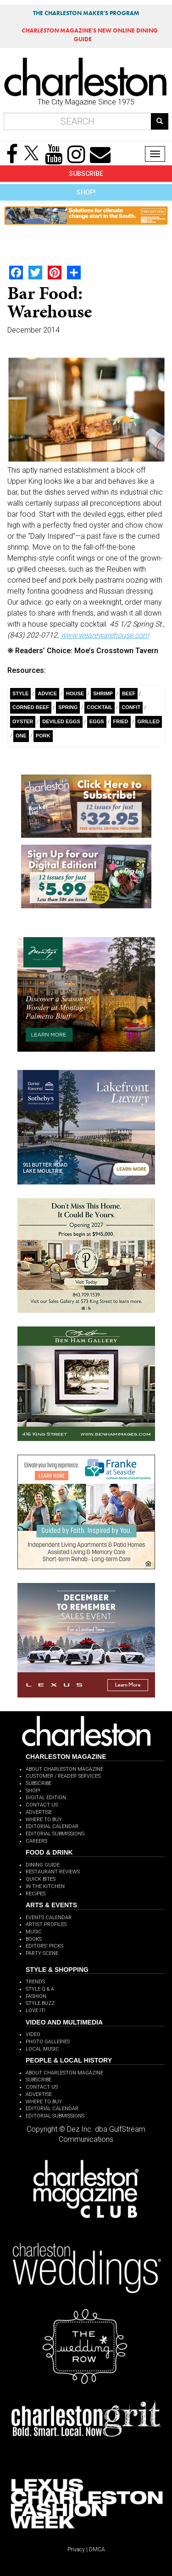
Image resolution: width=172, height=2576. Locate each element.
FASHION (36, 1996)
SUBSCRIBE (86, 173)
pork (43, 735)
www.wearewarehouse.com (105, 635)
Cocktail (99, 707)
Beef (128, 693)
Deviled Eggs (61, 721)
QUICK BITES (40, 1879)
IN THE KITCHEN (45, 1886)
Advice (47, 693)
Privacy (76, 2549)
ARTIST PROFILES (46, 1924)
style (20, 693)
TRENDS (35, 1982)
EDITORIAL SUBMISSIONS (55, 1834)
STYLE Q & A (40, 1989)
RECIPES (35, 1894)
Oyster (22, 721)
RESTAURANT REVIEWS (53, 1872)
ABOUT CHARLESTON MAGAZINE (64, 1769)
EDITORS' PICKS (44, 1946)
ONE (21, 735)
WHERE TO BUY (44, 1820)
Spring (68, 707)
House (75, 693)
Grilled (149, 721)
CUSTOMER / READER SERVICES (63, 1776)
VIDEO (33, 2034)
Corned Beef (30, 707)
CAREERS (36, 1841)
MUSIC (34, 1932)
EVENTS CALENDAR (49, 1918)
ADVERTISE (39, 1812)
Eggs (96, 721)
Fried (120, 721)
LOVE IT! (35, 2011)
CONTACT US (42, 1805)
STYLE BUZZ (40, 2003)
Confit (131, 707)
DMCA (97, 2549)
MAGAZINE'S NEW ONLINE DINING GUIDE (90, 35)
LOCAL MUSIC (42, 2049)
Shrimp (103, 693)
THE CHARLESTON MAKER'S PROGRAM (86, 13)
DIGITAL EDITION (46, 1798)
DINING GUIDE (43, 1865)
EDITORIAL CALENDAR (52, 1826)
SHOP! (86, 192)
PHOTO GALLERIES (48, 2042)
